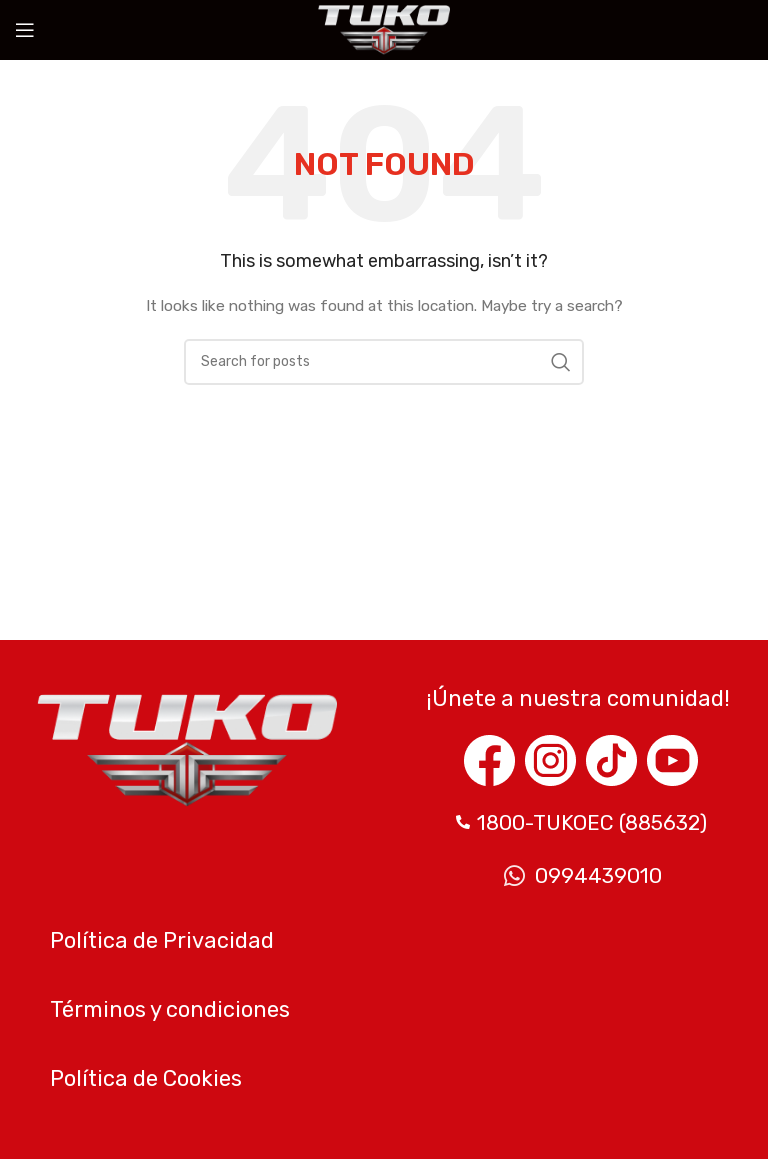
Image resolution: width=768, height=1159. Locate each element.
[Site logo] (384, 29)
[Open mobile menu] (25, 30)
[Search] (384, 362)
